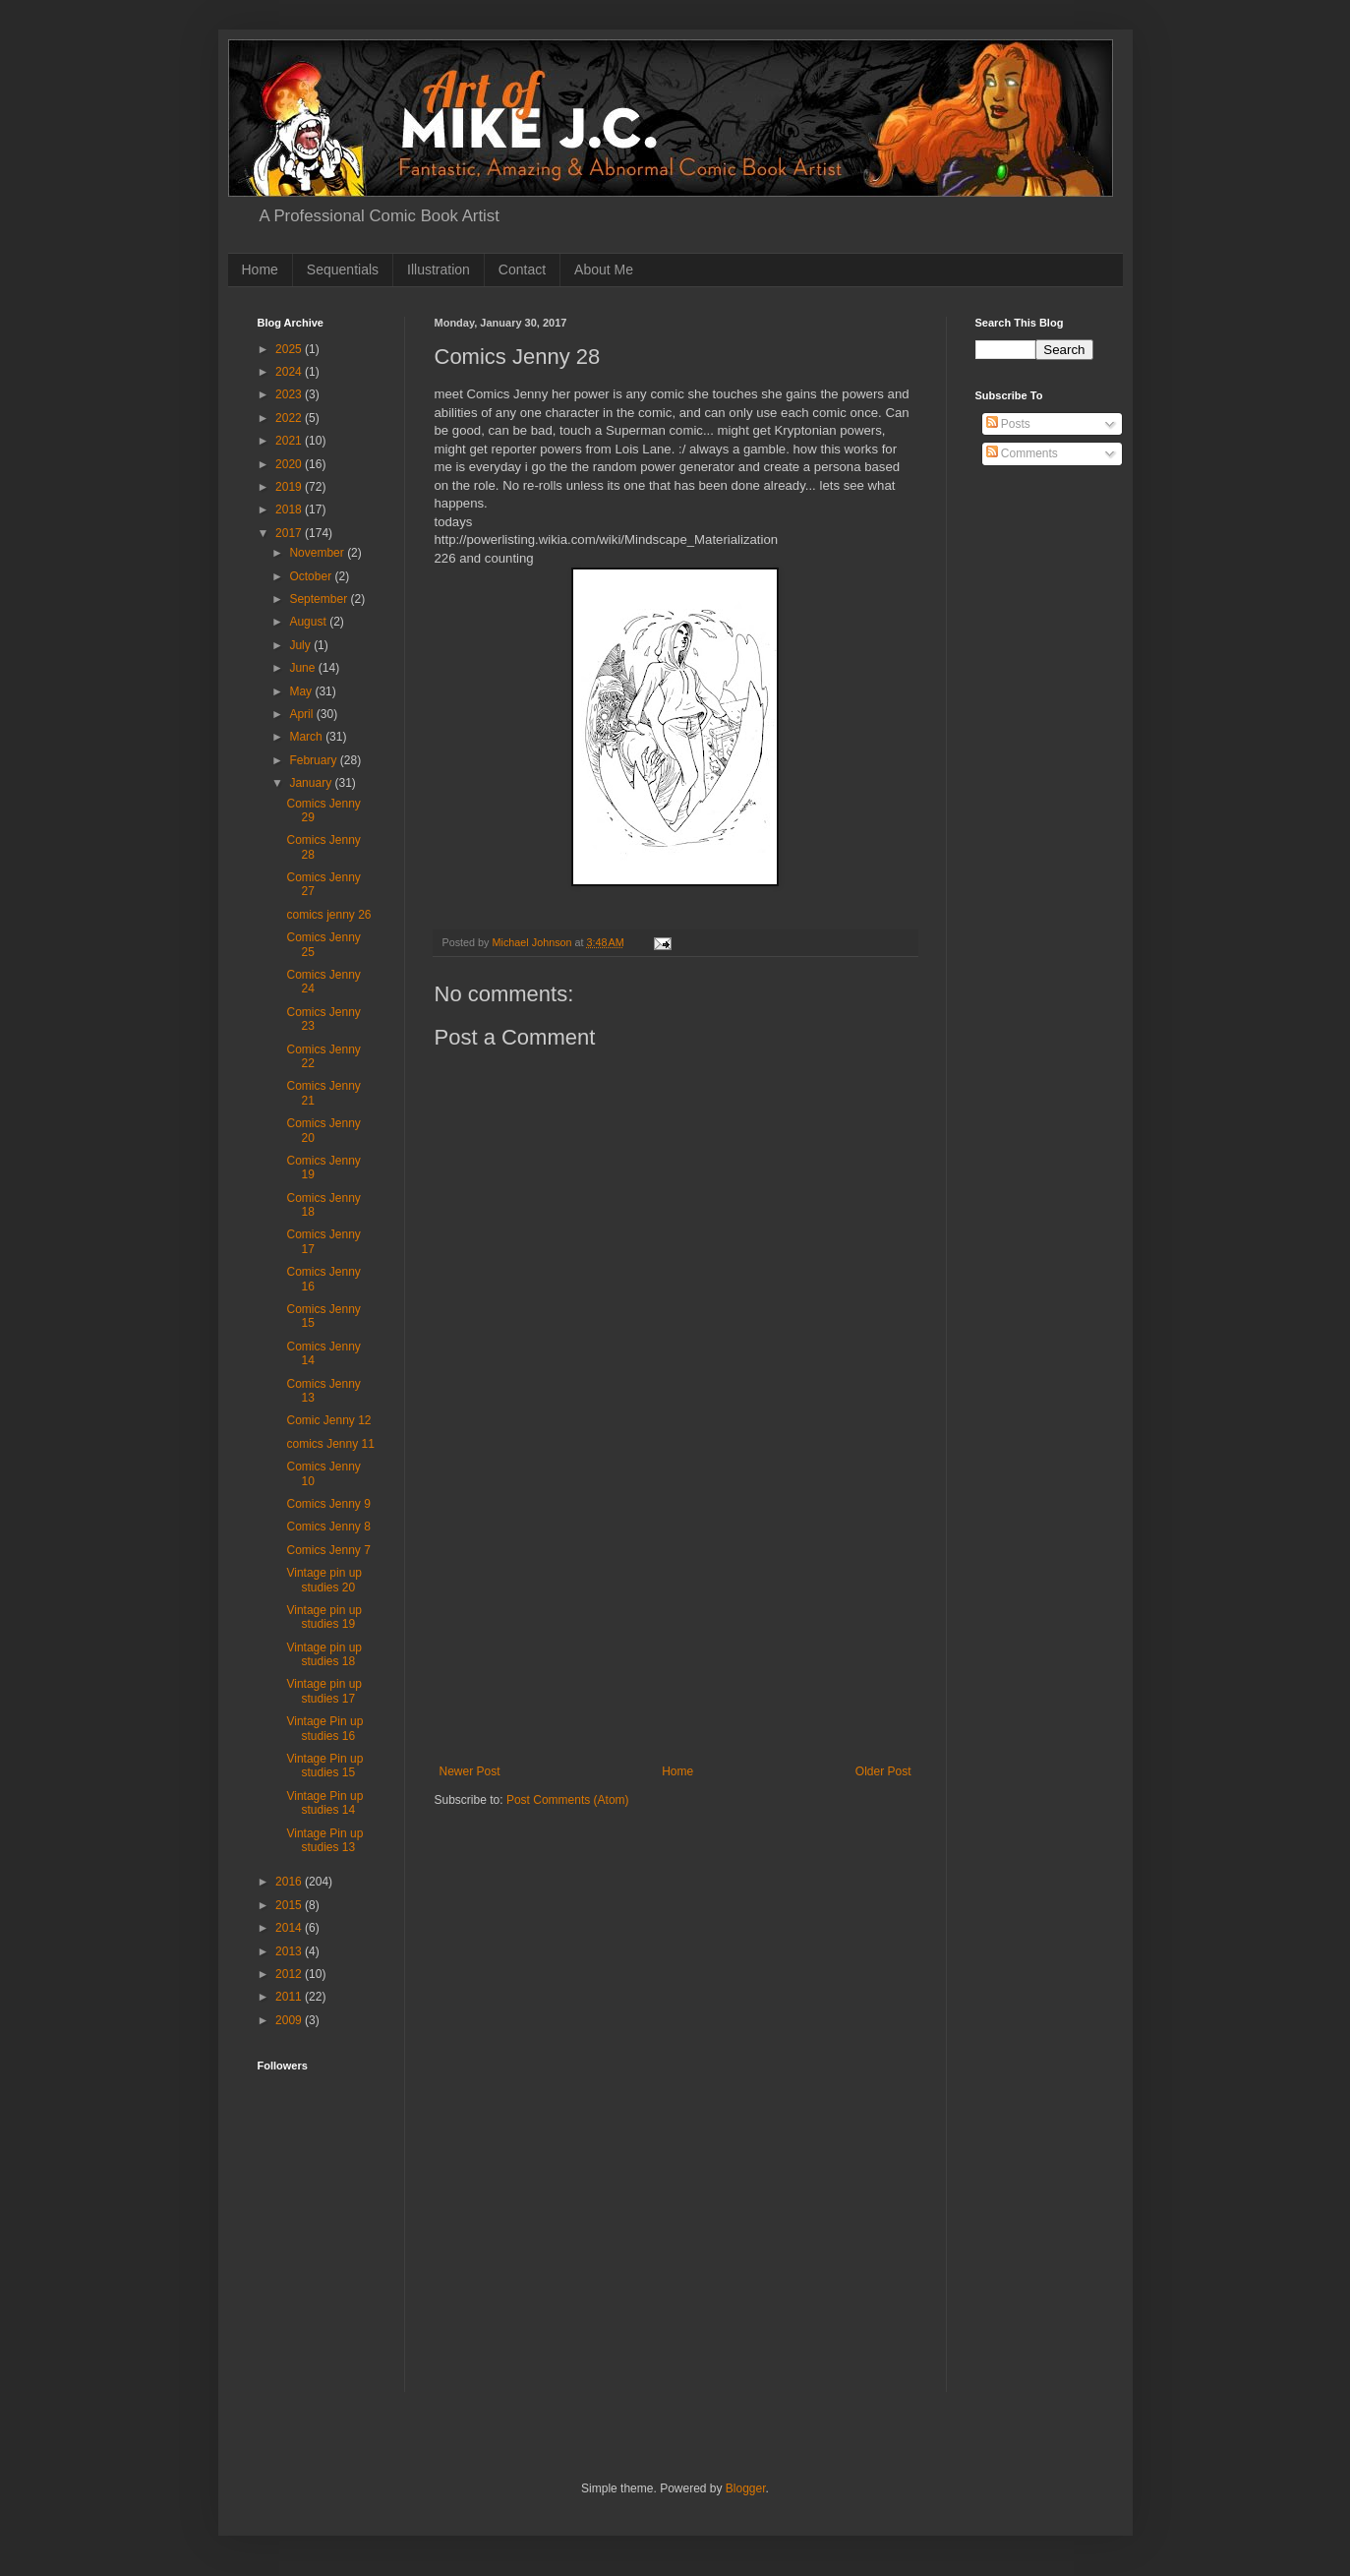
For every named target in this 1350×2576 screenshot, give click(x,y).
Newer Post (470, 1771)
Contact (522, 269)
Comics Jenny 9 (328, 1504)
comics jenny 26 (328, 915)
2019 (290, 487)
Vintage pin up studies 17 (324, 1691)
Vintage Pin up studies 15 (324, 1765)
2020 (290, 464)
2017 (290, 533)
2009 (290, 2020)
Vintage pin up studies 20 (324, 1579)
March (307, 737)
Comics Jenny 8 (328, 1526)
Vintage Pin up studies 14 (324, 1803)
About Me (603, 269)
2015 (290, 1905)
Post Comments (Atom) (567, 1800)
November (318, 553)
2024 (290, 372)
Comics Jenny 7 (328, 1550)
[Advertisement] (675, 1617)
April (302, 714)
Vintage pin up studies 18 (324, 1654)
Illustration (438, 269)
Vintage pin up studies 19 (324, 1617)
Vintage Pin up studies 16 (324, 1728)
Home (260, 269)
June (303, 668)
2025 (290, 349)
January (311, 783)
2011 (290, 1997)
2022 (290, 418)
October (311, 576)
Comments (1022, 453)
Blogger (746, 2488)
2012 (290, 1974)
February (314, 760)
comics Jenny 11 (330, 1444)
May (302, 691)
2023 (290, 394)
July (301, 645)
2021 (290, 441)
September (319, 599)
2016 (290, 1881)
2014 (290, 1928)
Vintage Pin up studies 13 (324, 1840)
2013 (290, 1951)
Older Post (883, 1771)
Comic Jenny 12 (328, 1420)
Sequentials (343, 269)
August (309, 622)
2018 (290, 509)
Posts (1008, 424)
